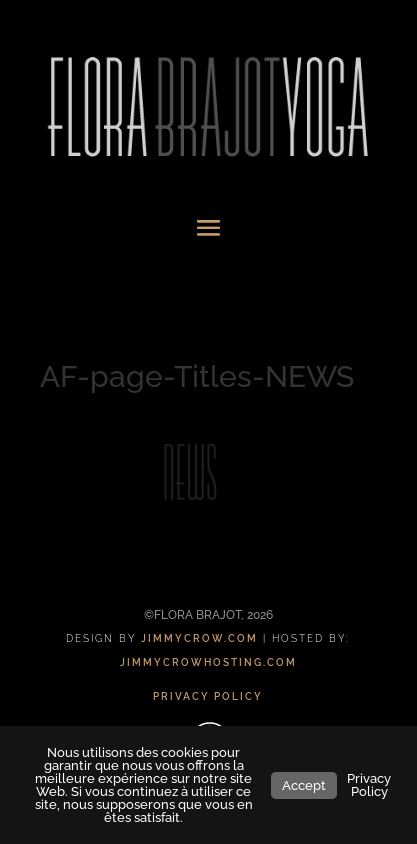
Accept (304, 785)
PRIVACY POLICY (208, 696)
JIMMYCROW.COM (199, 638)
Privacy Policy (369, 785)
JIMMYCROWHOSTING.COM (208, 662)
